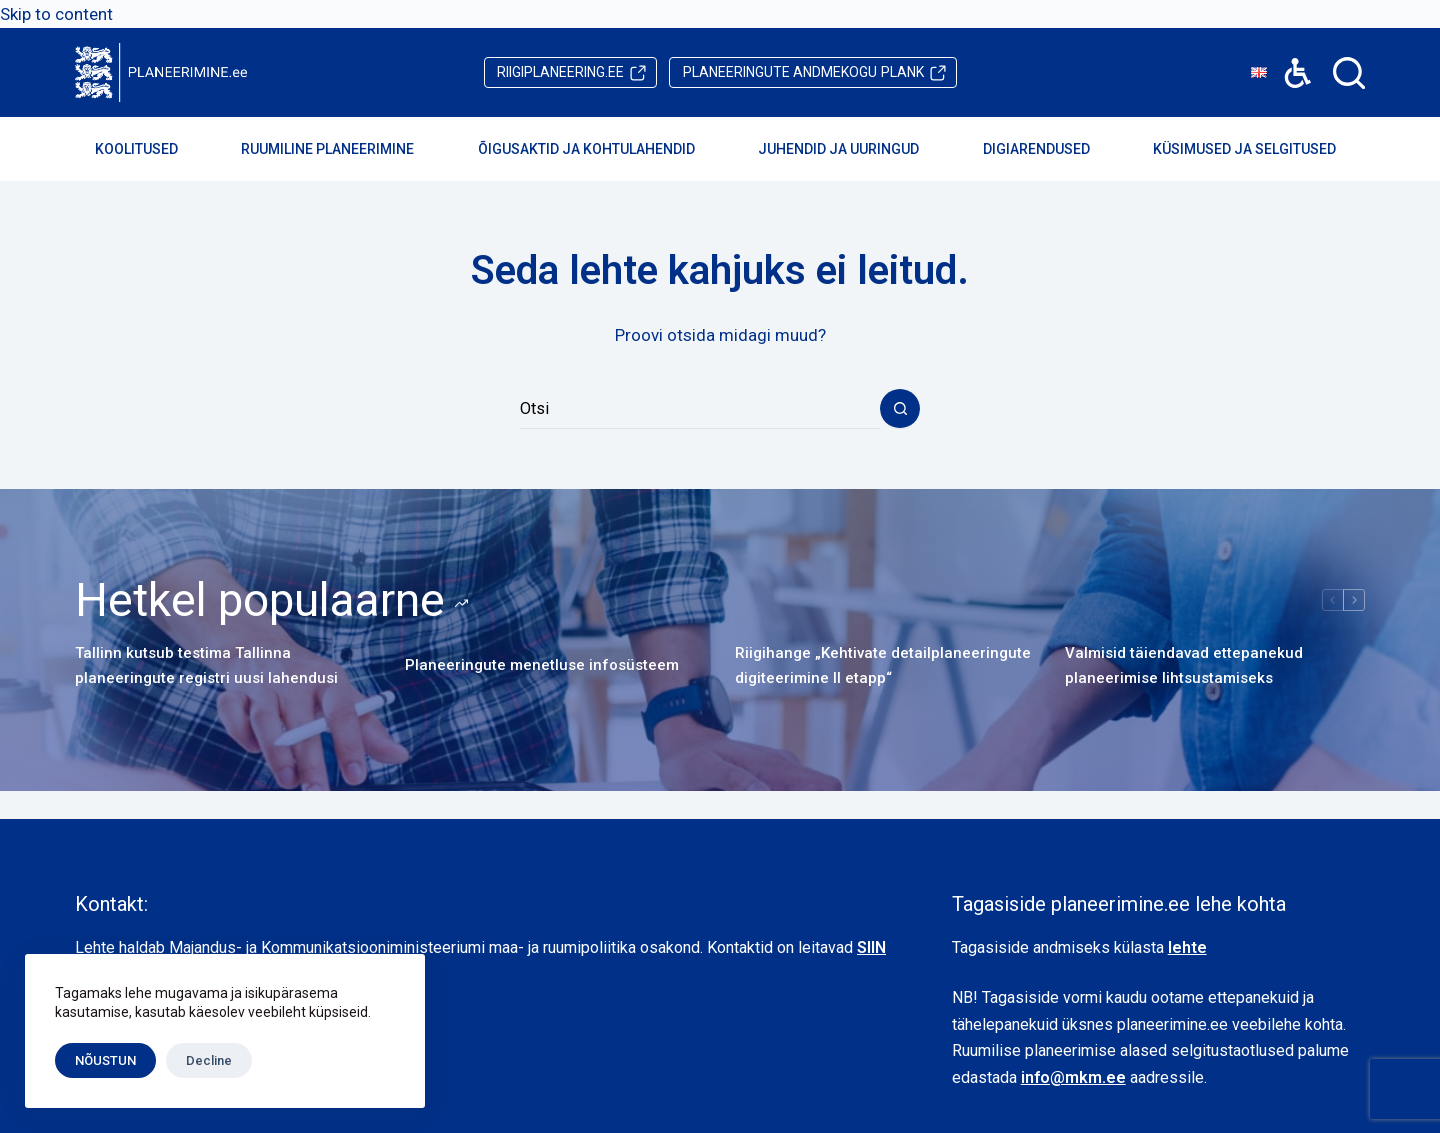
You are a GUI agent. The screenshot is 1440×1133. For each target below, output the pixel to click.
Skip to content (56, 14)
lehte (1187, 947)
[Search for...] (700, 409)
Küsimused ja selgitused (1258, 149)
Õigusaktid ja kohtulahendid (600, 149)
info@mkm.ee (1073, 1077)
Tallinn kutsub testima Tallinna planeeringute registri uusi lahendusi (206, 665)
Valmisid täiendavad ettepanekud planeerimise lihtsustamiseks (1184, 665)
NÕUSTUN (105, 1060)
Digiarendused (1050, 149)
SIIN (871, 947)
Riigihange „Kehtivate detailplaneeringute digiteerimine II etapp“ (883, 665)
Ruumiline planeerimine (341, 149)
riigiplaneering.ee (560, 72)
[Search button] (900, 409)
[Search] (1349, 73)
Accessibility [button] (1287, 58)
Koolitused (150, 149)
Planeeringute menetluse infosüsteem (542, 665)
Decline (209, 1060)
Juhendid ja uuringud (852, 149)
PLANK (803, 72)
